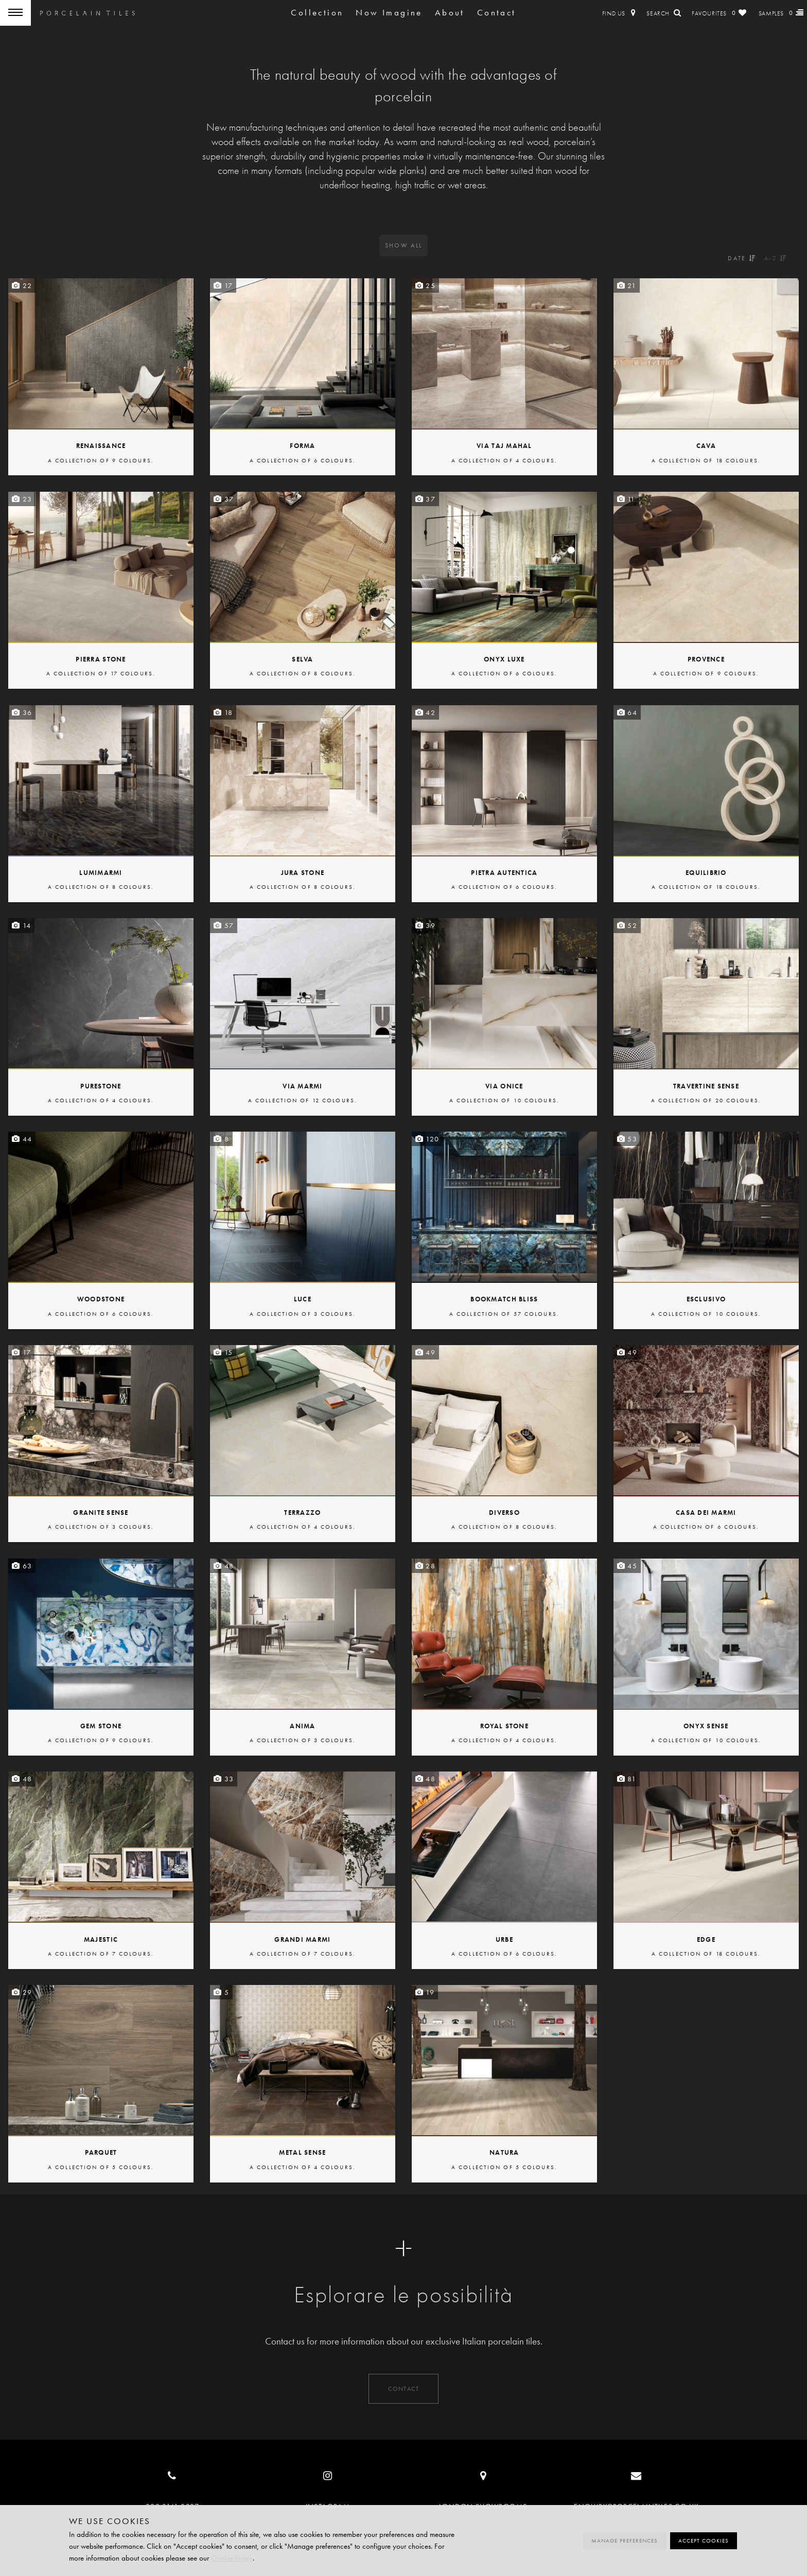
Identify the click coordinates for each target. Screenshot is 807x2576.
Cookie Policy (232, 2558)
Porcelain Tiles (87, 13)
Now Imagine (389, 12)
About (450, 12)
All (404, 245)
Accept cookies (703, 2540)
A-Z (775, 258)
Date (742, 258)
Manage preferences (624, 2540)
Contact (496, 12)
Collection (317, 12)
